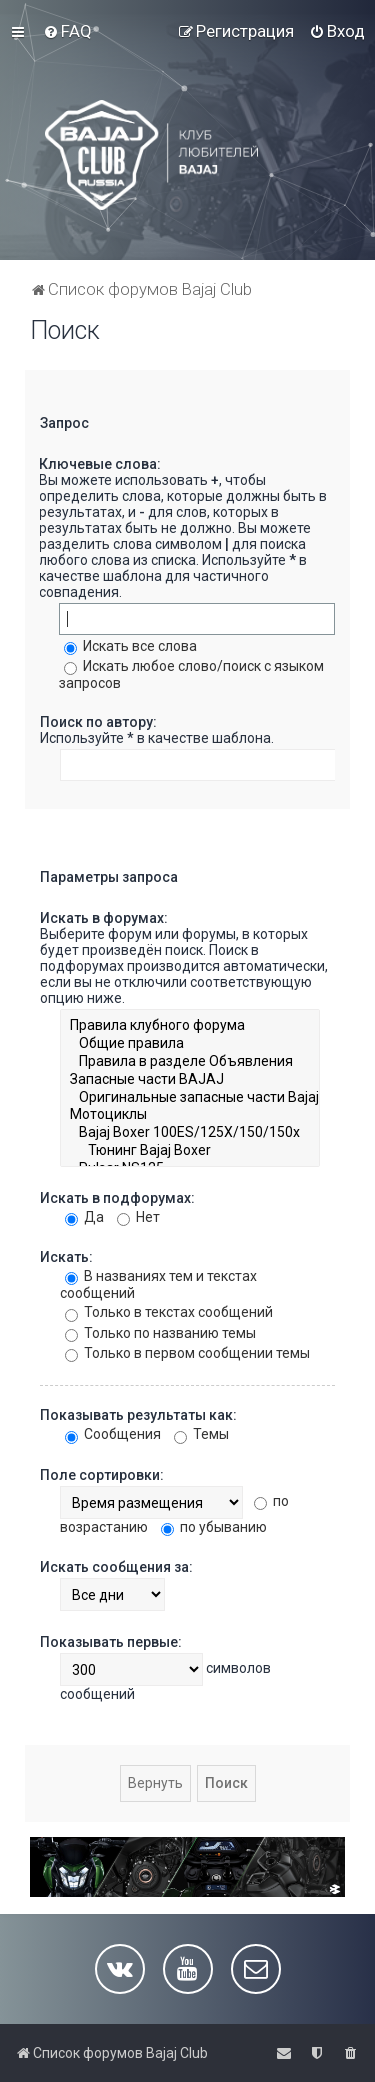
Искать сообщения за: (116, 1567)
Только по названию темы (160, 1333)
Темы (201, 1434)
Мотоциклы (190, 1115)
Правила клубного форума (190, 1026)
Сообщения (113, 1434)
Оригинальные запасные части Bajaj (190, 1098)
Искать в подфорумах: (117, 1198)
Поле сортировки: (102, 1475)
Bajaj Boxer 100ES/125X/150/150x (190, 1133)
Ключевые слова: (100, 464)
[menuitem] (67, 31)
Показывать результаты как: (138, 1415)
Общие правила (190, 1044)
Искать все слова (130, 646)
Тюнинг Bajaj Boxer (190, 1151)
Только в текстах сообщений (169, 1312)
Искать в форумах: (104, 918)
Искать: (66, 1257)
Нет (138, 1217)
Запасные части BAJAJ (190, 1080)
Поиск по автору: (98, 722)
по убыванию (214, 1527)
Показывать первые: (111, 1642)
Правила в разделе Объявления (190, 1062)
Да (84, 1217)
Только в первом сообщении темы (187, 1353)
